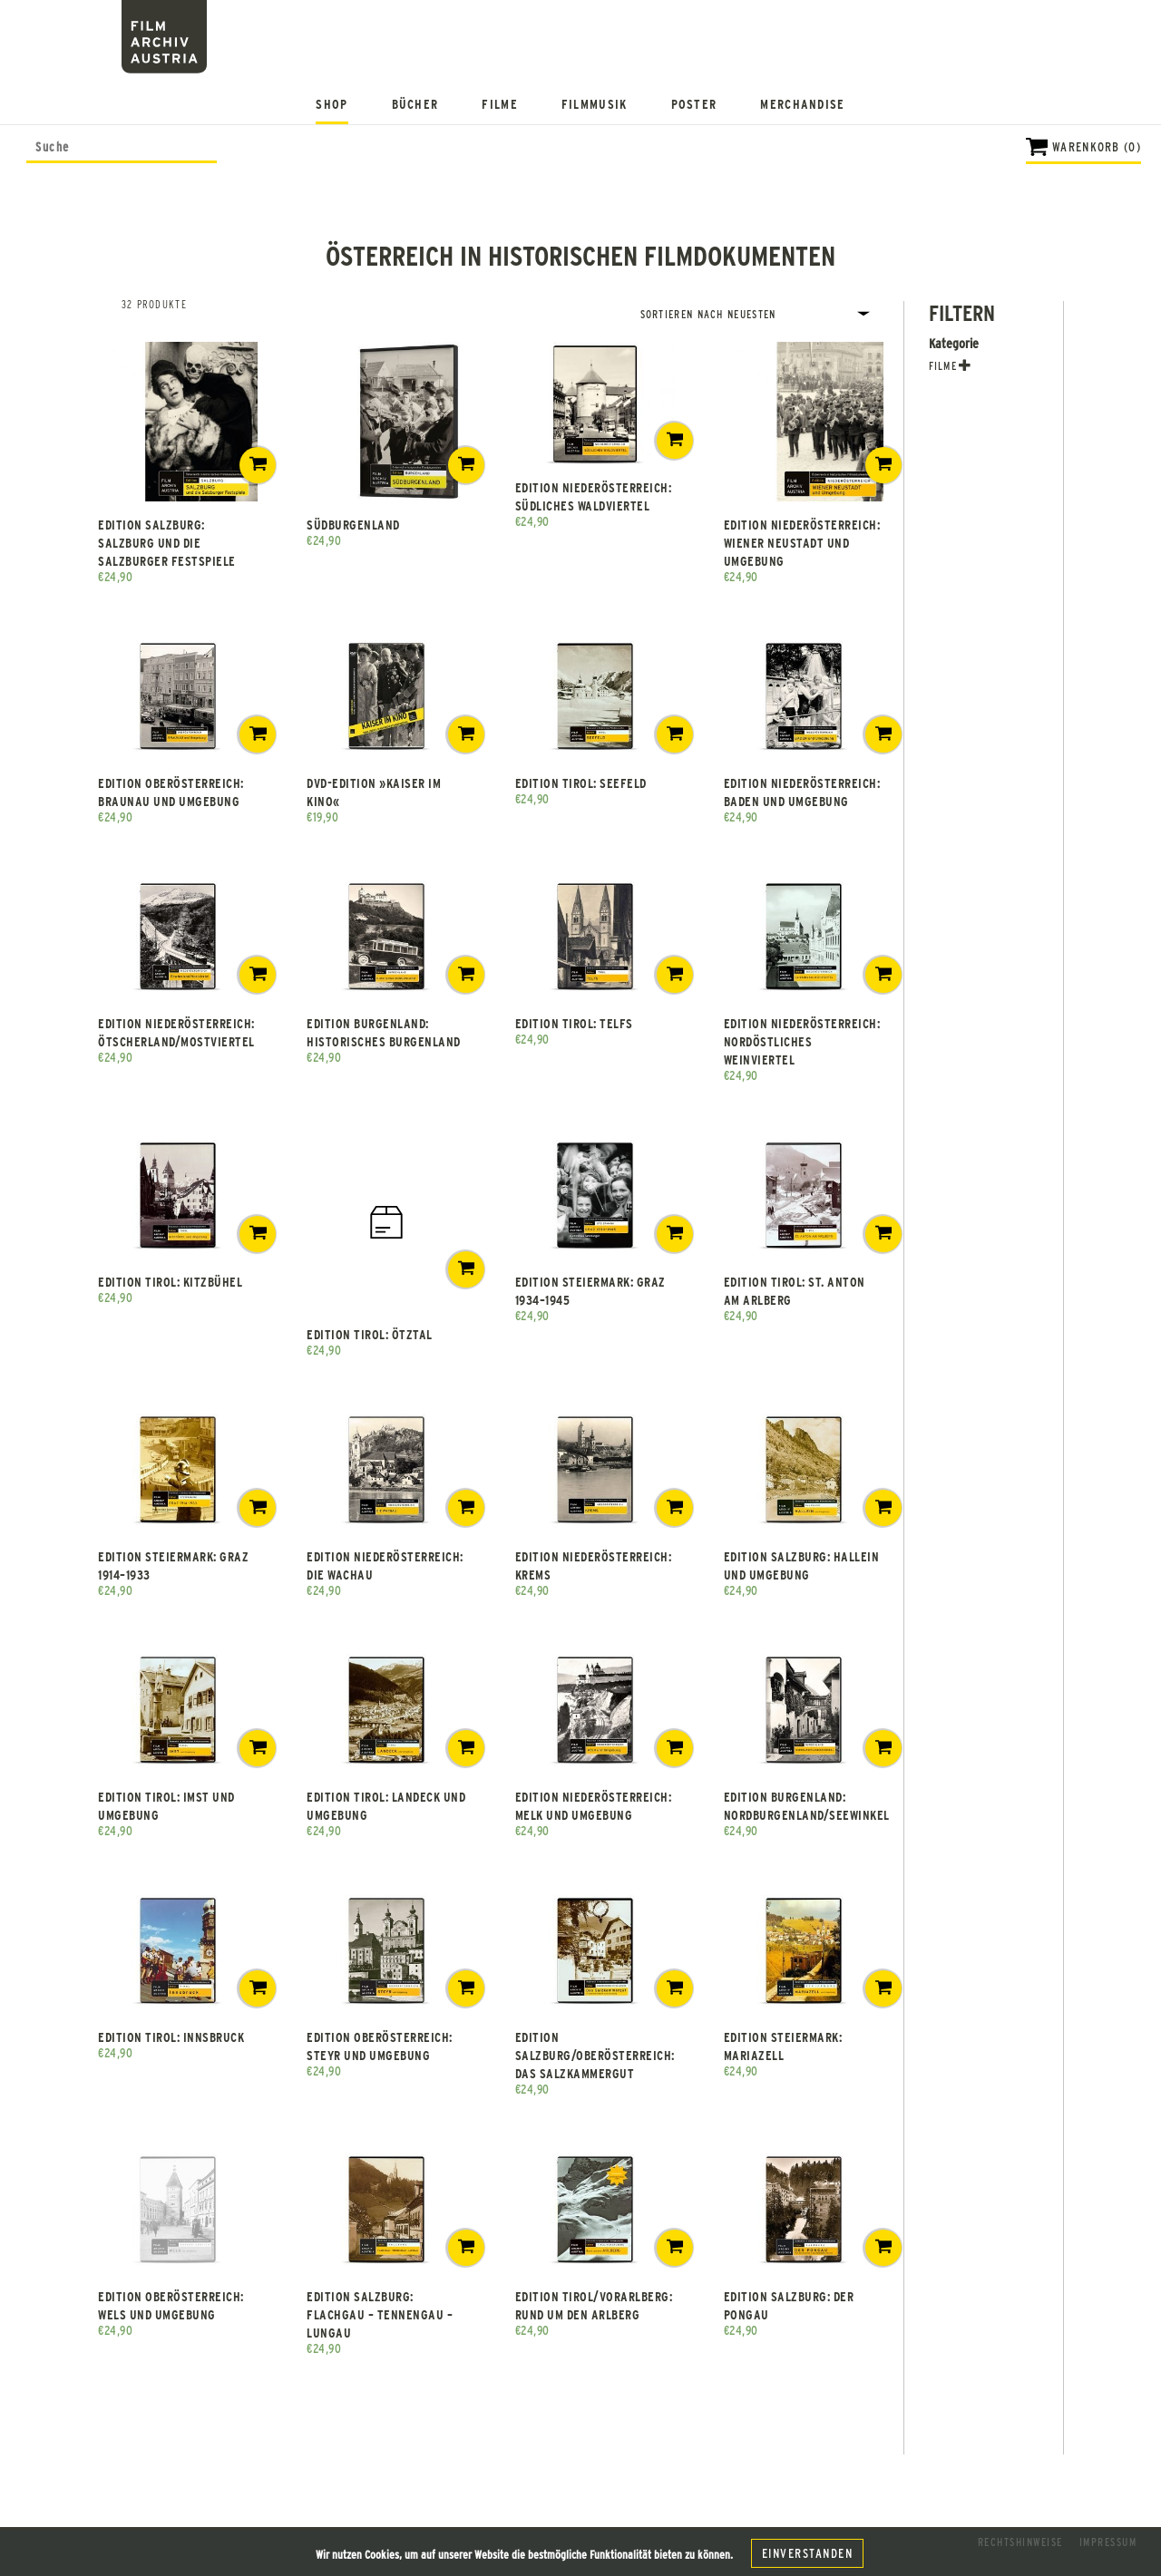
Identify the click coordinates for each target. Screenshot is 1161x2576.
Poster (694, 103)
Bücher (415, 103)
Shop (331, 103)
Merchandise (802, 103)
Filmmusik (594, 103)
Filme (500, 103)
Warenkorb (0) (1096, 146)
